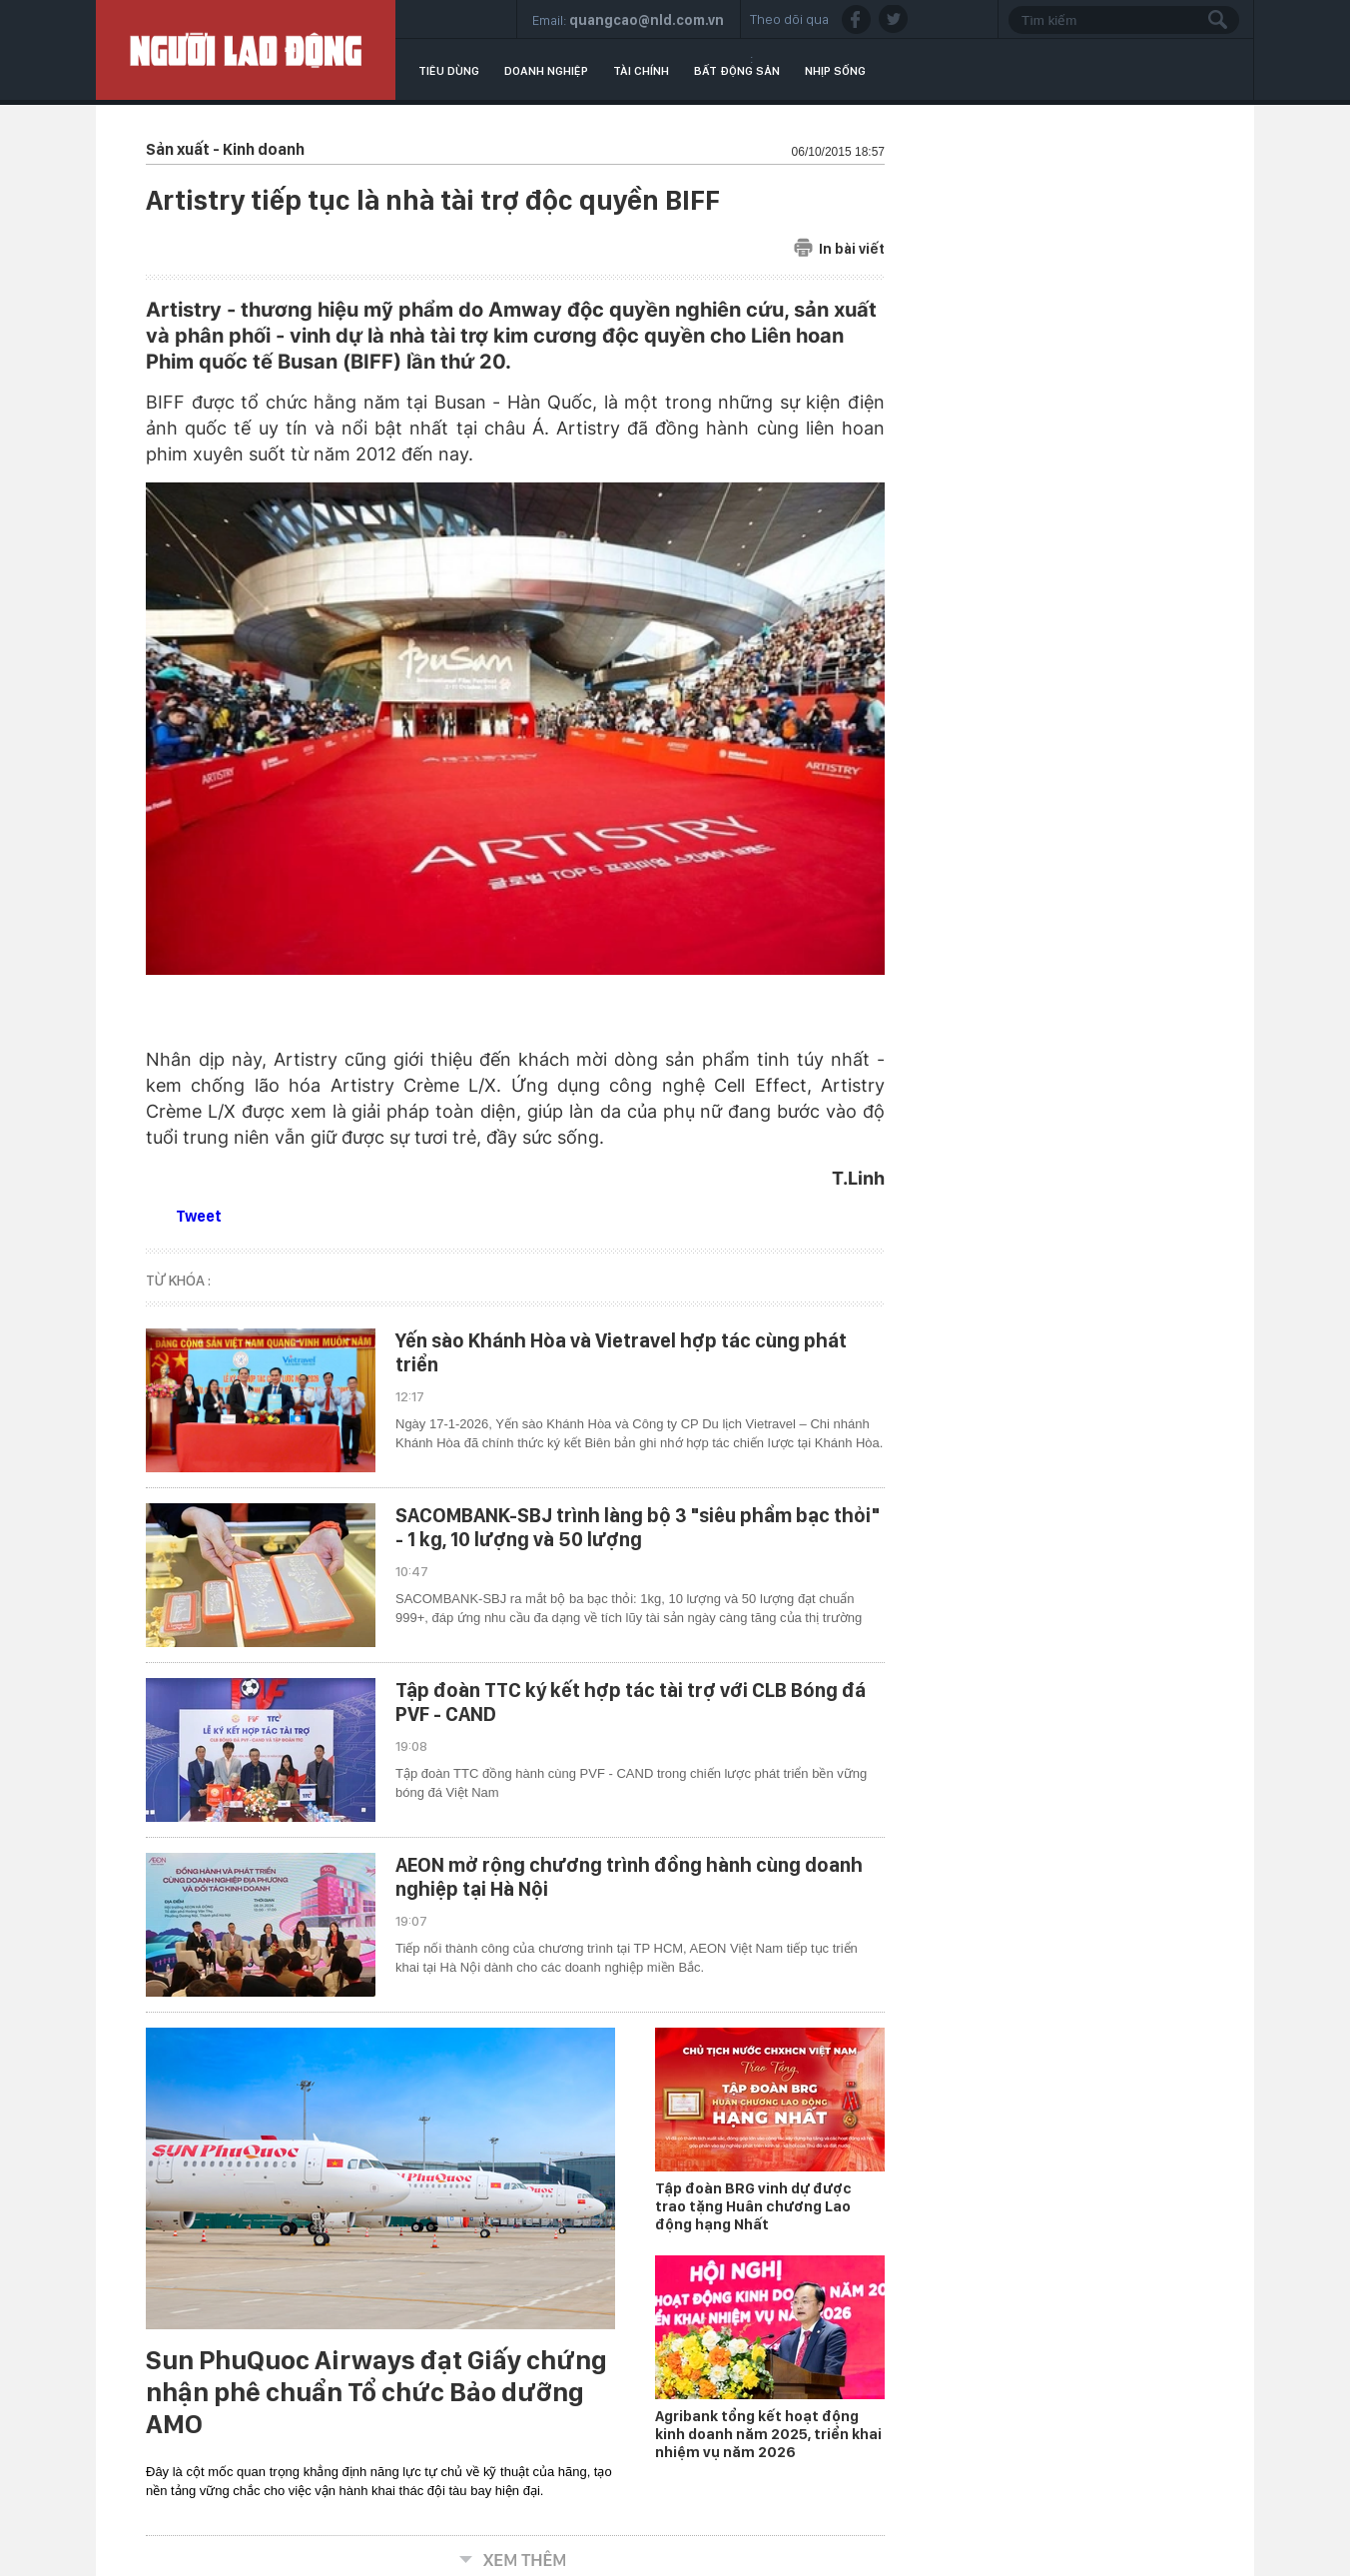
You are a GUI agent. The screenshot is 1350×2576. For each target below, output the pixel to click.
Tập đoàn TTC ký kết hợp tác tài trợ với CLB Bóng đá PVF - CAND (630, 1702)
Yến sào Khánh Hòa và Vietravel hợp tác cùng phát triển (621, 1352)
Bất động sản (737, 71)
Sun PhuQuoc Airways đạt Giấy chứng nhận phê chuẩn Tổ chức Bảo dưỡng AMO (376, 2392)
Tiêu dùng (448, 71)
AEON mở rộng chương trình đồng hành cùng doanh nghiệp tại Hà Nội (629, 1877)
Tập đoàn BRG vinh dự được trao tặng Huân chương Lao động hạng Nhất (753, 2206)
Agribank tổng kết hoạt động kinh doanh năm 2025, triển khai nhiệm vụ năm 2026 (768, 2434)
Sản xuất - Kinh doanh (225, 149)
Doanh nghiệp (546, 71)
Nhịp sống (835, 71)
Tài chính (641, 71)
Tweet (199, 1216)
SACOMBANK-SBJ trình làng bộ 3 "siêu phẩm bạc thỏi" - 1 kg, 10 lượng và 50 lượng (637, 1527)
